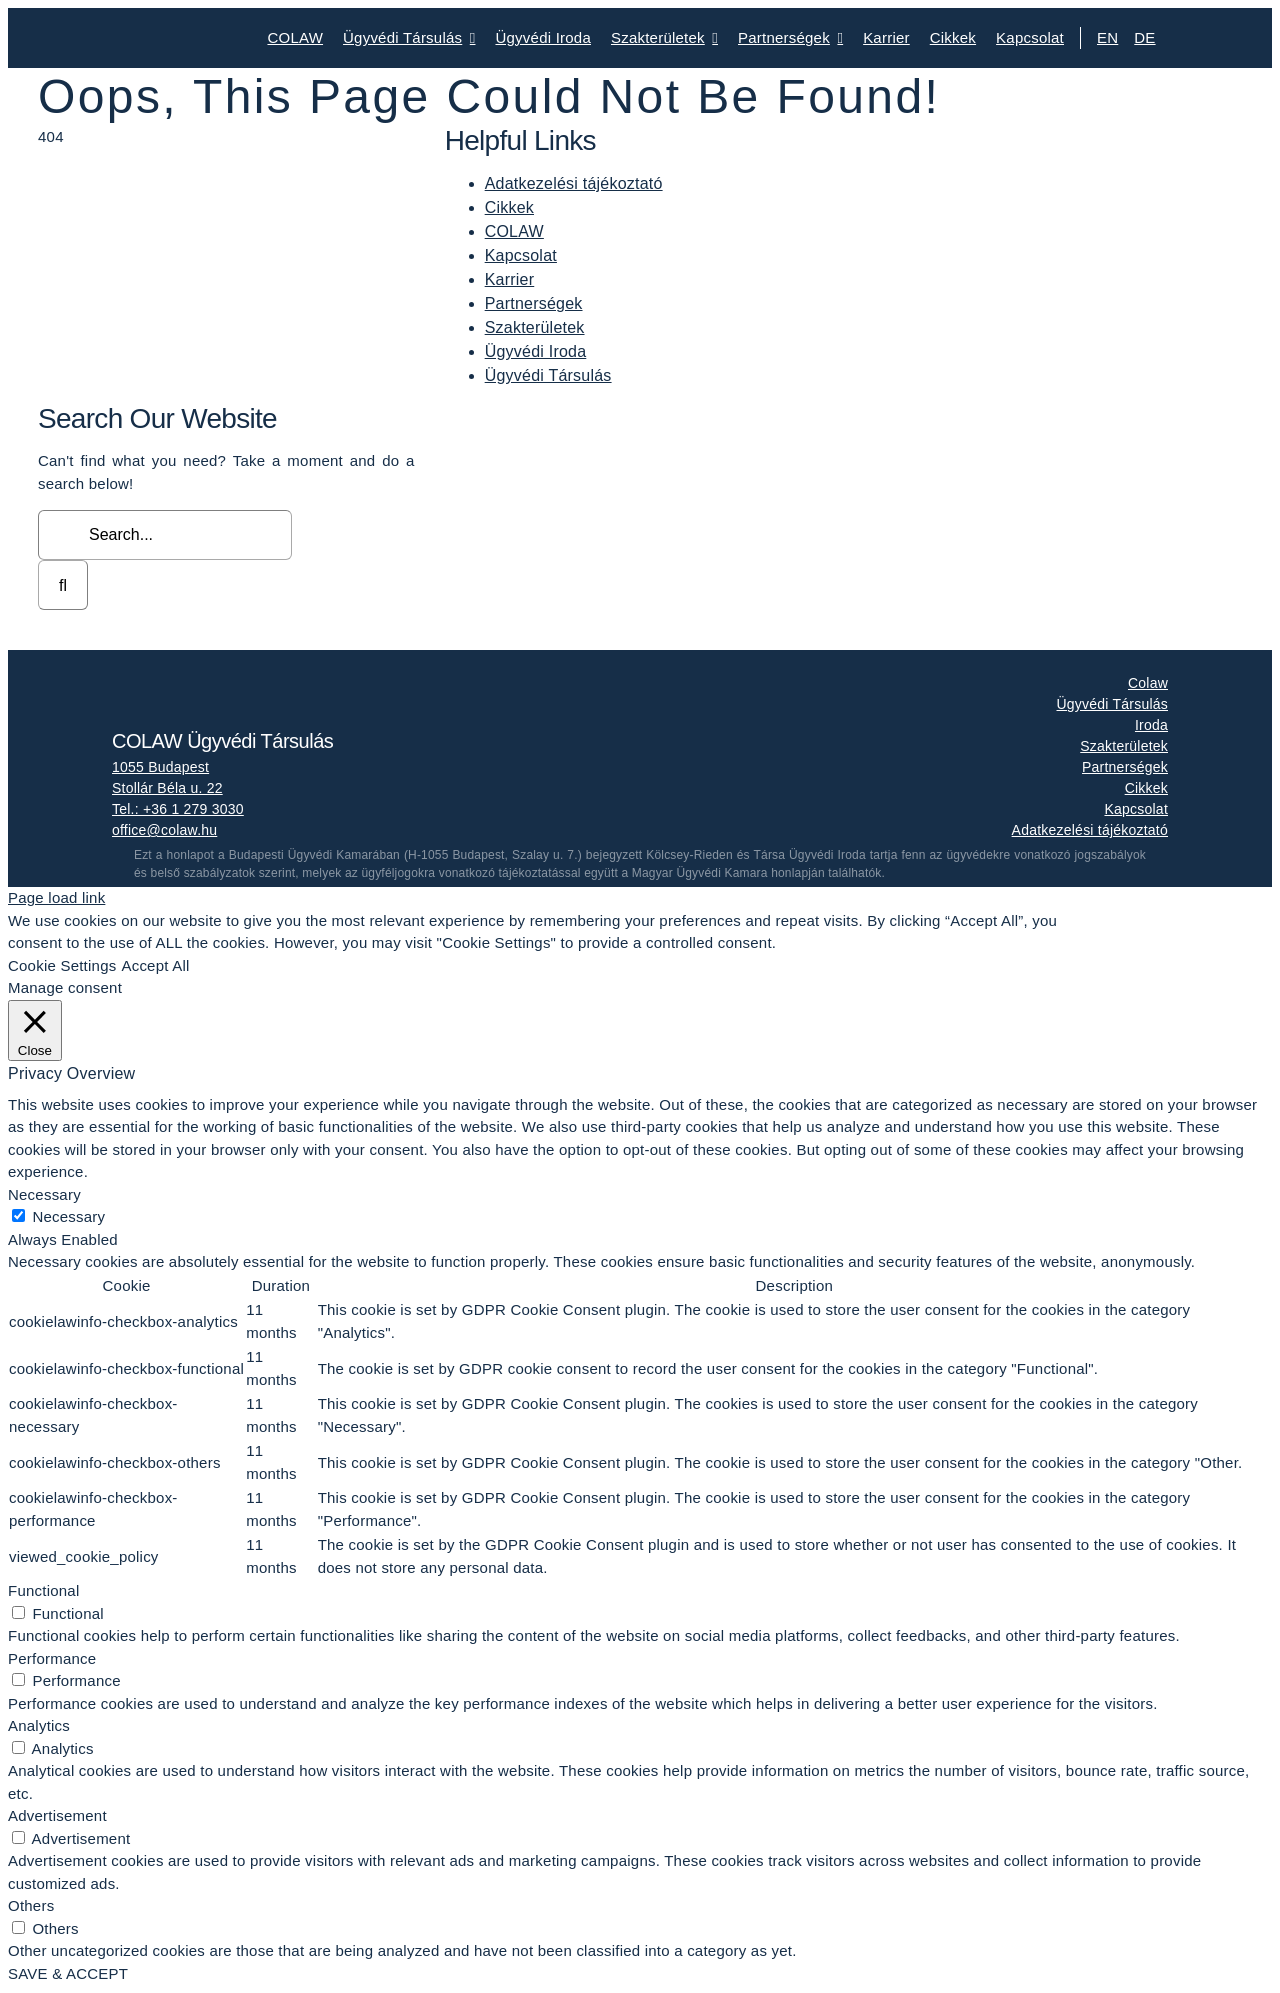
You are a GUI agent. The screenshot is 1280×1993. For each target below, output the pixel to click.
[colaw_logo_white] (212, 677)
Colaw (1148, 683)
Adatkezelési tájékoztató (574, 183)
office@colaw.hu (164, 830)
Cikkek (509, 207)
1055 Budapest (160, 767)
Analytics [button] (39, 1725)
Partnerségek (534, 303)
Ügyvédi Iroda (536, 351)
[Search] (63, 585)
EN (1107, 37)
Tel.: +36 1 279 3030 (178, 809)
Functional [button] (43, 1590)
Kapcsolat (521, 255)
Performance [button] (52, 1658)
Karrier (510, 279)
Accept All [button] (155, 965)
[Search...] (165, 535)
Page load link (56, 897)
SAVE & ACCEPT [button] (68, 1973)
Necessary (68, 1216)
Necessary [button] (44, 1194)
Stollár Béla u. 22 (167, 788)
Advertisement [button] (57, 1815)
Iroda (1151, 725)
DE (1144, 37)
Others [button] (31, 1905)
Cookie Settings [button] (62, 965)
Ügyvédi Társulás (548, 375)
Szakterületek (535, 327)
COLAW (514, 231)
